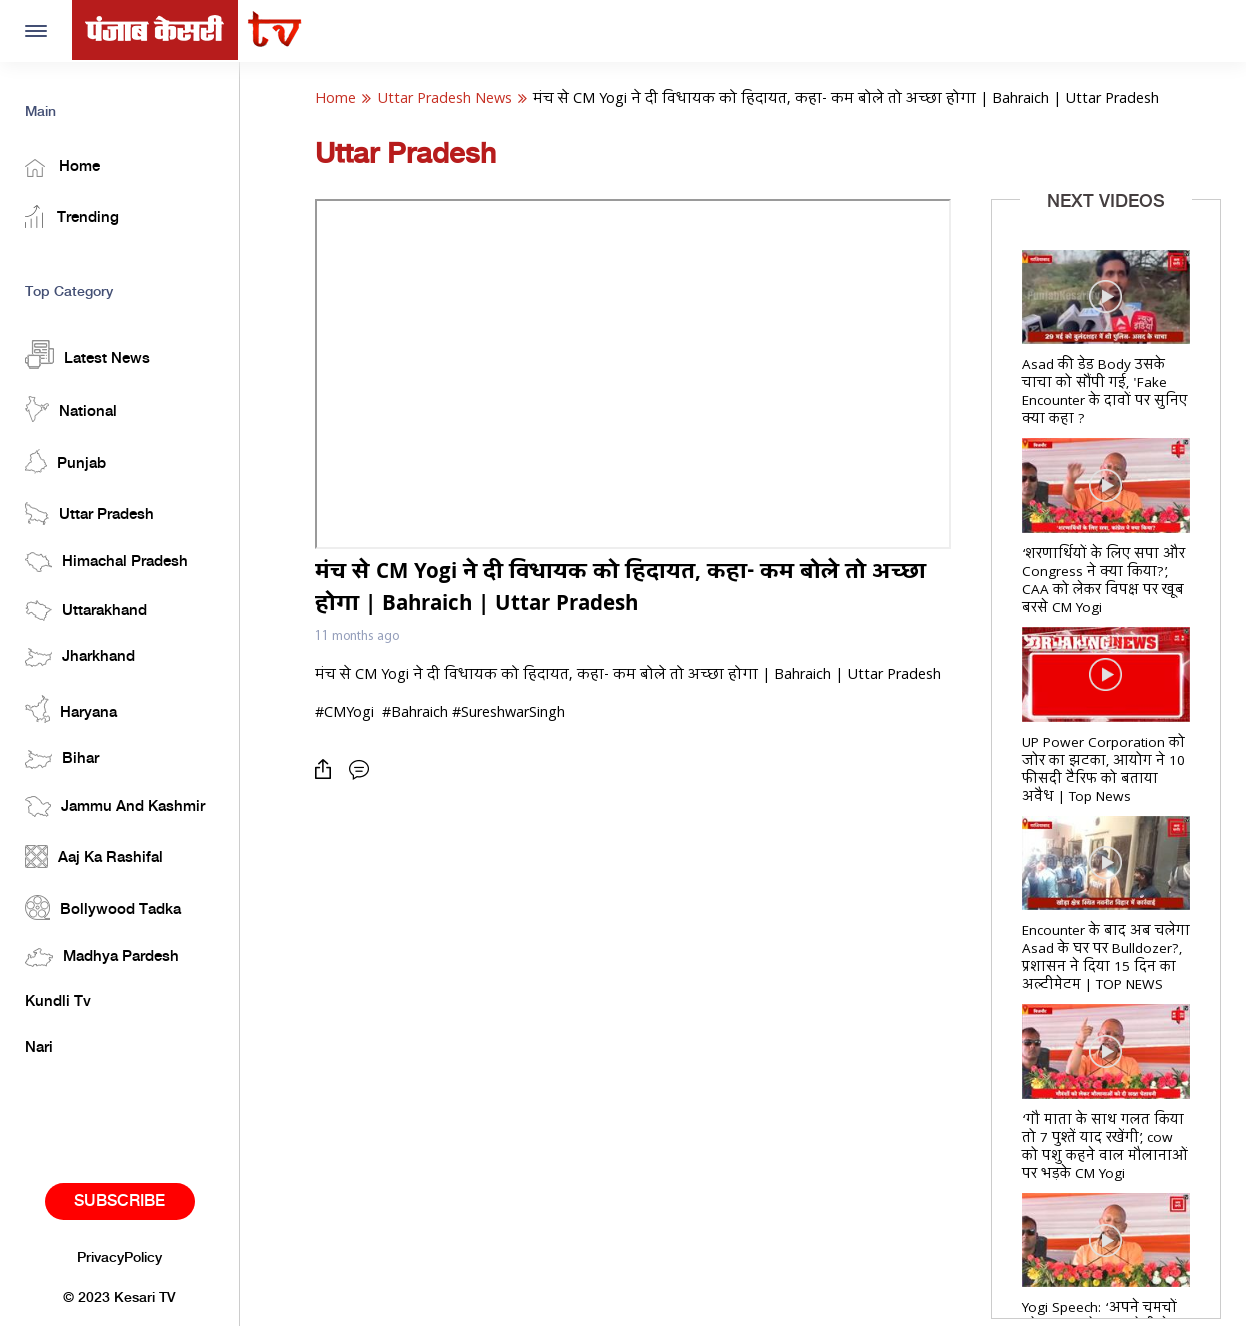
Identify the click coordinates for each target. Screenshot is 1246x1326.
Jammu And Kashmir (115, 806)
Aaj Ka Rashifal (94, 856)
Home (62, 168)
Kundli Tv (58, 1002)
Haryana (71, 709)
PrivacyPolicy (119, 1258)
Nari (39, 1048)
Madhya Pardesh (102, 957)
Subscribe (119, 1201)
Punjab (65, 461)
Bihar (62, 759)
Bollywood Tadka (103, 907)
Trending (72, 216)
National (71, 409)
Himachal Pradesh (106, 562)
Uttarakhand (86, 610)
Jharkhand (80, 657)
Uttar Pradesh (89, 513)
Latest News (87, 354)
